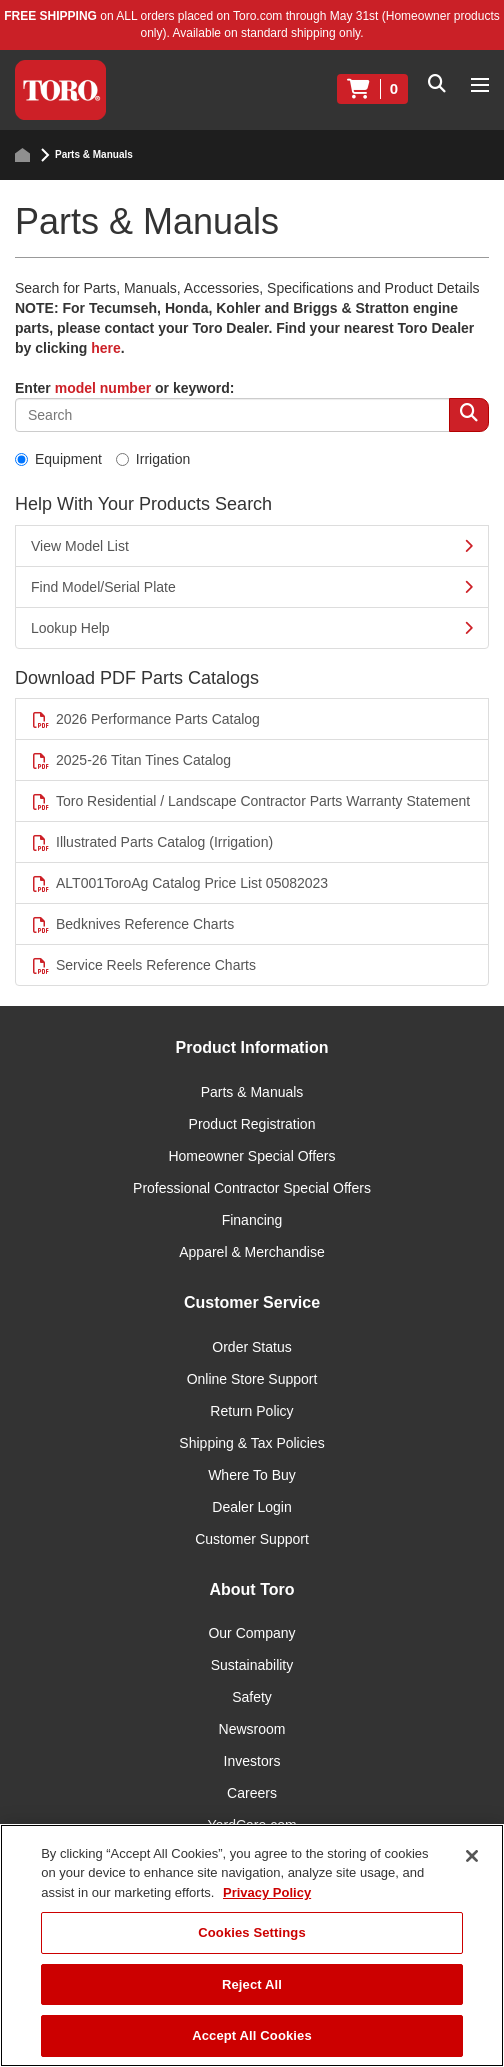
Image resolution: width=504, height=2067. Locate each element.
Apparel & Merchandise (252, 1252)
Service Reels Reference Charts (143, 965)
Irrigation (153, 459)
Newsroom (252, 1729)
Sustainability (252, 1665)
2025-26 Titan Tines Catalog (131, 760)
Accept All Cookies (252, 2035)
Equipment (58, 459)
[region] (252, 1945)
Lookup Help (252, 628)
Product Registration (252, 1124)
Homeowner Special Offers (251, 1156)
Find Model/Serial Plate (252, 587)
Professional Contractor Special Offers (252, 1188)
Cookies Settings (252, 1932)
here (106, 348)
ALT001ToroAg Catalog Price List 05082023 (179, 883)
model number (103, 388)
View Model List (252, 546)
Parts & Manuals (252, 1092)
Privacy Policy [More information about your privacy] (267, 1892)
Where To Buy (252, 1475)
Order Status (251, 1347)
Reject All (252, 1984)
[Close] (472, 1856)
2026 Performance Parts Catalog (145, 719)
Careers (252, 1793)
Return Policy (251, 1411)
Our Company (251, 1633)
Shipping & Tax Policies (251, 1443)
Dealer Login (251, 1507)
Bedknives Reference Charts (132, 924)
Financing (252, 1220)
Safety (252, 1697)
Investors (252, 1761)
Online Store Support (252, 1379)
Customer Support (252, 1539)
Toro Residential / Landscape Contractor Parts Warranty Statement (250, 801)
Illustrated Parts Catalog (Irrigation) (152, 842)
